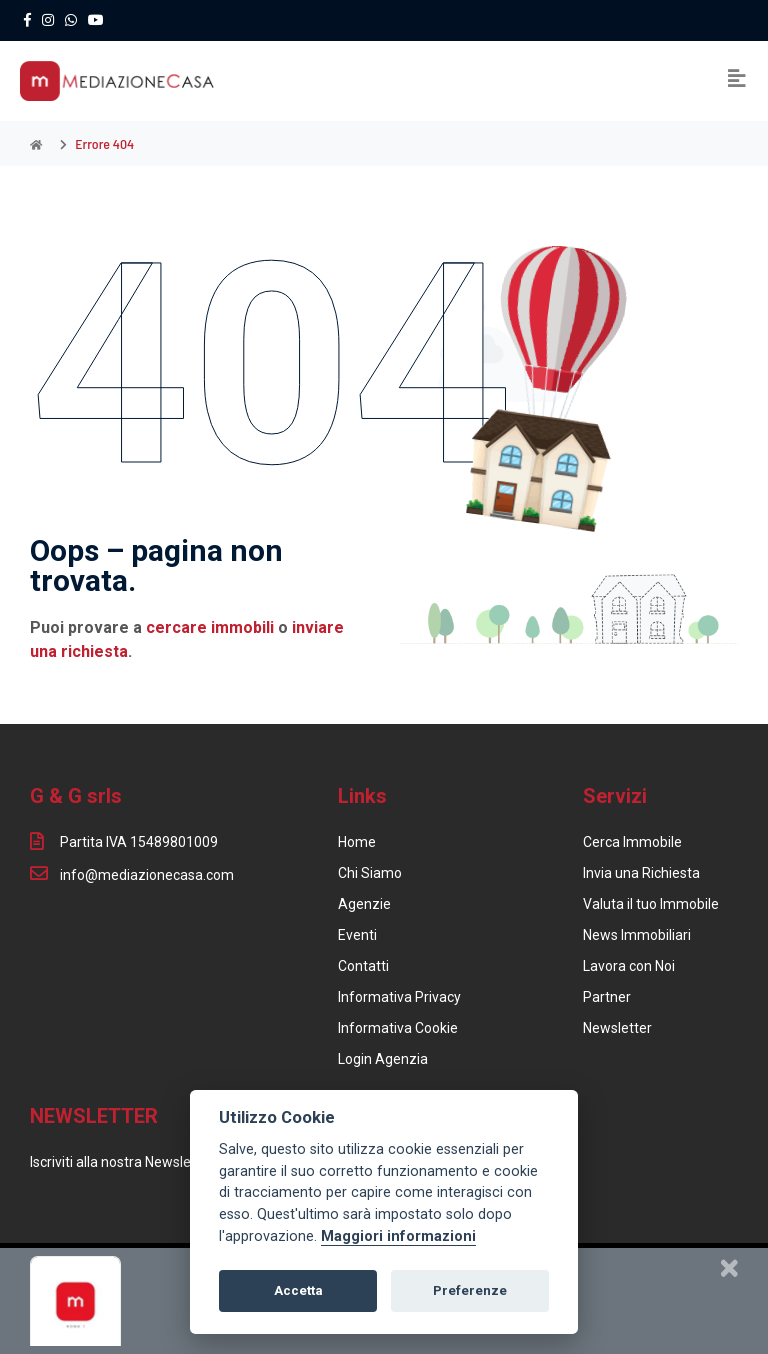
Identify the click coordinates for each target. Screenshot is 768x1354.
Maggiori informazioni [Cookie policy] (398, 1236)
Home (357, 842)
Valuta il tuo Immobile (651, 904)
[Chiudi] (729, 1268)
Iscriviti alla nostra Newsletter (122, 1162)
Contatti (363, 966)
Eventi (357, 935)
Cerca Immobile (632, 842)
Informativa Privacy (399, 997)
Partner (607, 997)
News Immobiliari (637, 935)
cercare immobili (210, 627)
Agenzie (364, 904)
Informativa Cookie (398, 1028)
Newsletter (617, 1028)
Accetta (298, 1290)
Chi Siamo (370, 873)
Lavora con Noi (629, 966)
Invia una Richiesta (641, 873)
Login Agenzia (383, 1059)
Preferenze (470, 1290)
